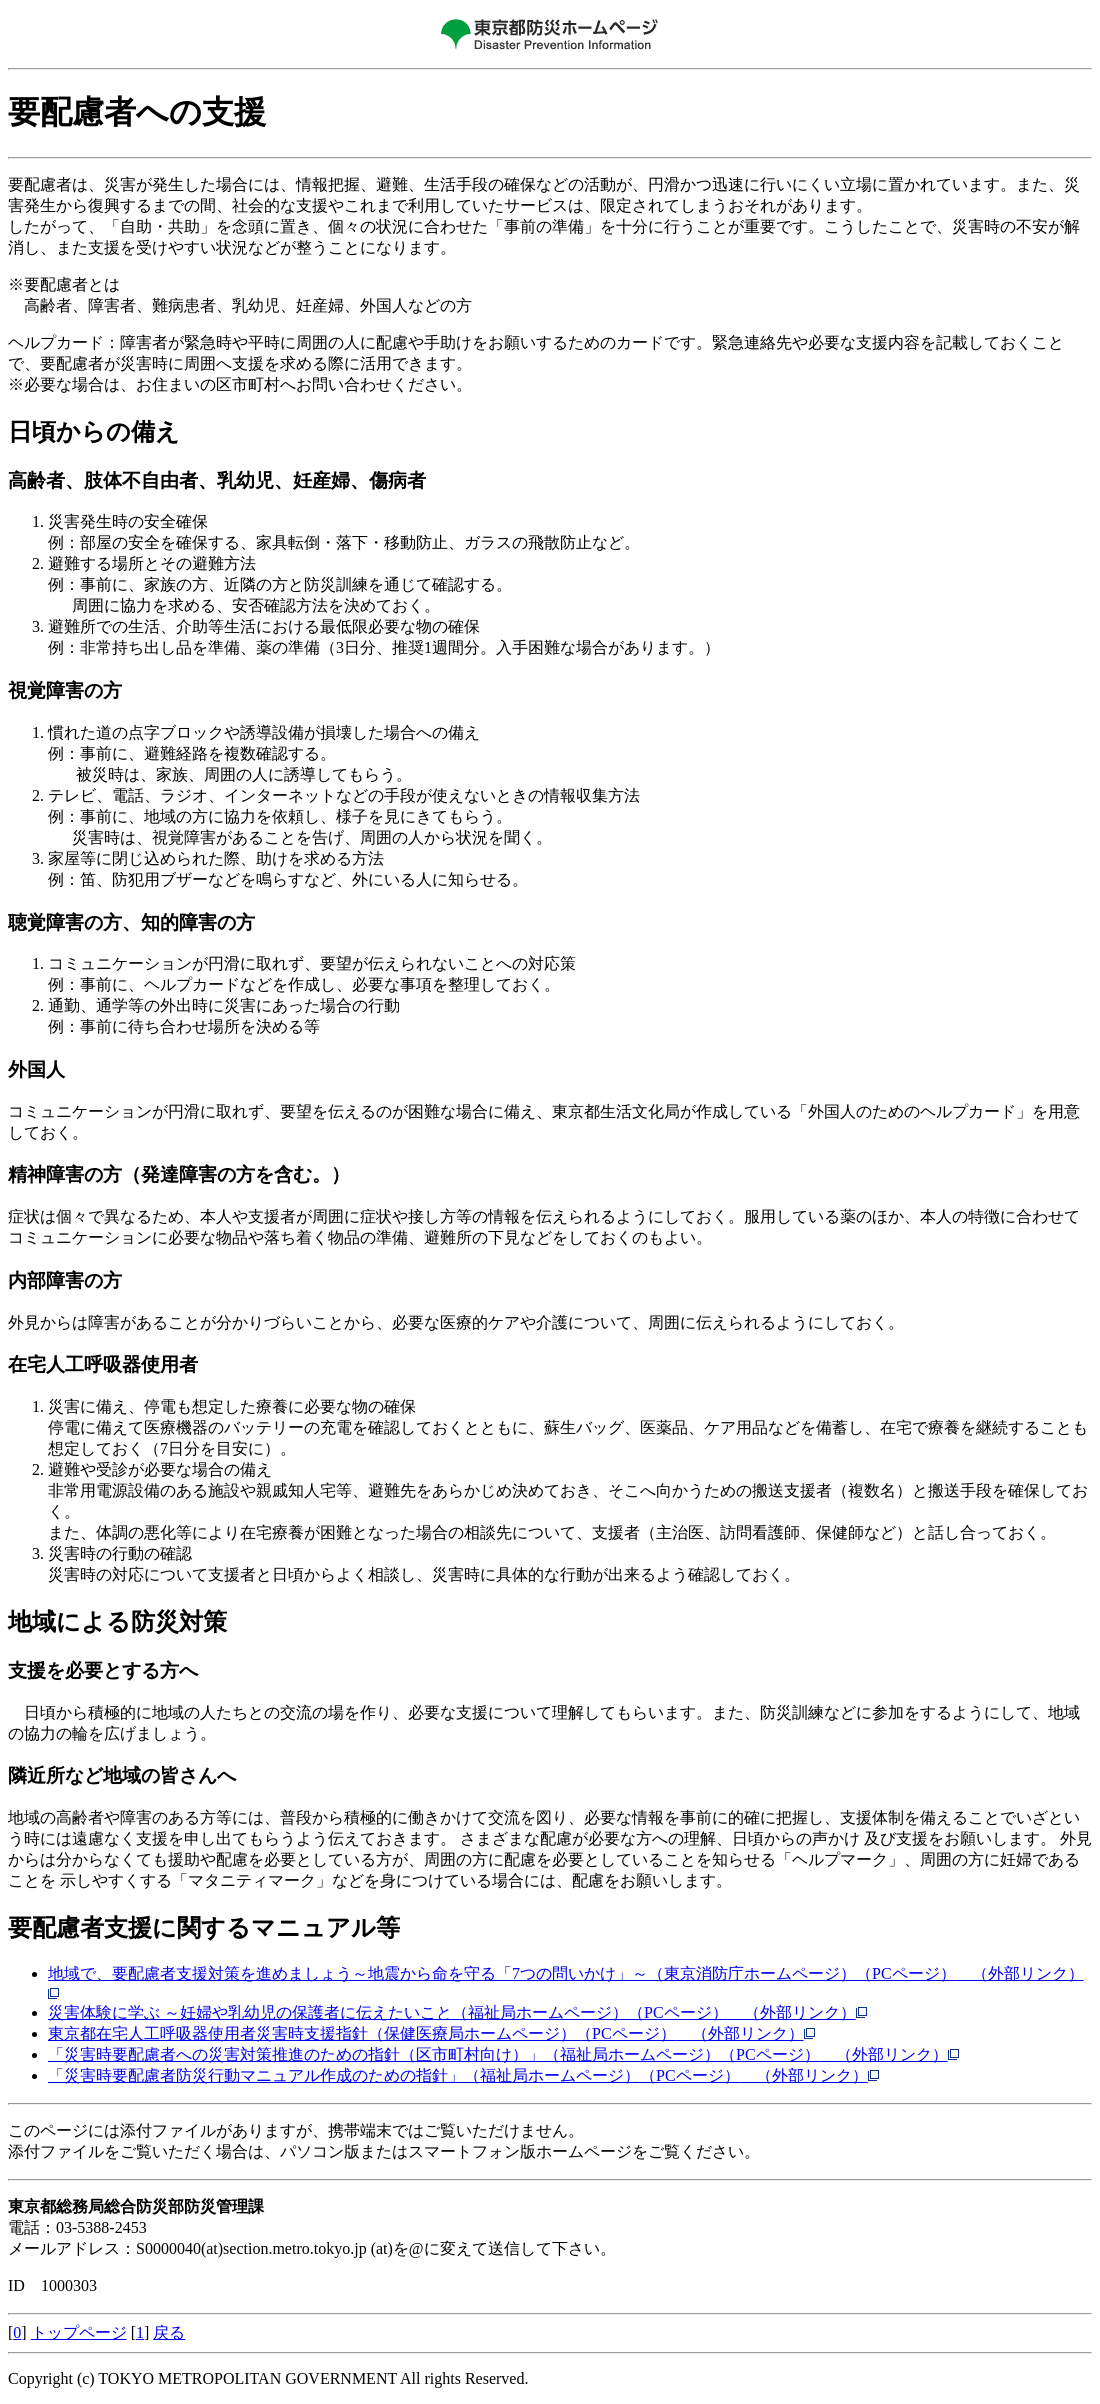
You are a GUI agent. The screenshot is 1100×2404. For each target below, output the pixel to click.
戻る (169, 2332)
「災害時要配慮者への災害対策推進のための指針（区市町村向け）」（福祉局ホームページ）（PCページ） (504, 2054)
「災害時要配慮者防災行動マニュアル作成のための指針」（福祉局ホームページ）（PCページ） (464, 2075)
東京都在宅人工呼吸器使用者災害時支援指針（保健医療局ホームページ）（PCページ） (432, 2033)
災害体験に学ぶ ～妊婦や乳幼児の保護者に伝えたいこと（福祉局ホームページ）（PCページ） (458, 2012)
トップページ (79, 2332)
